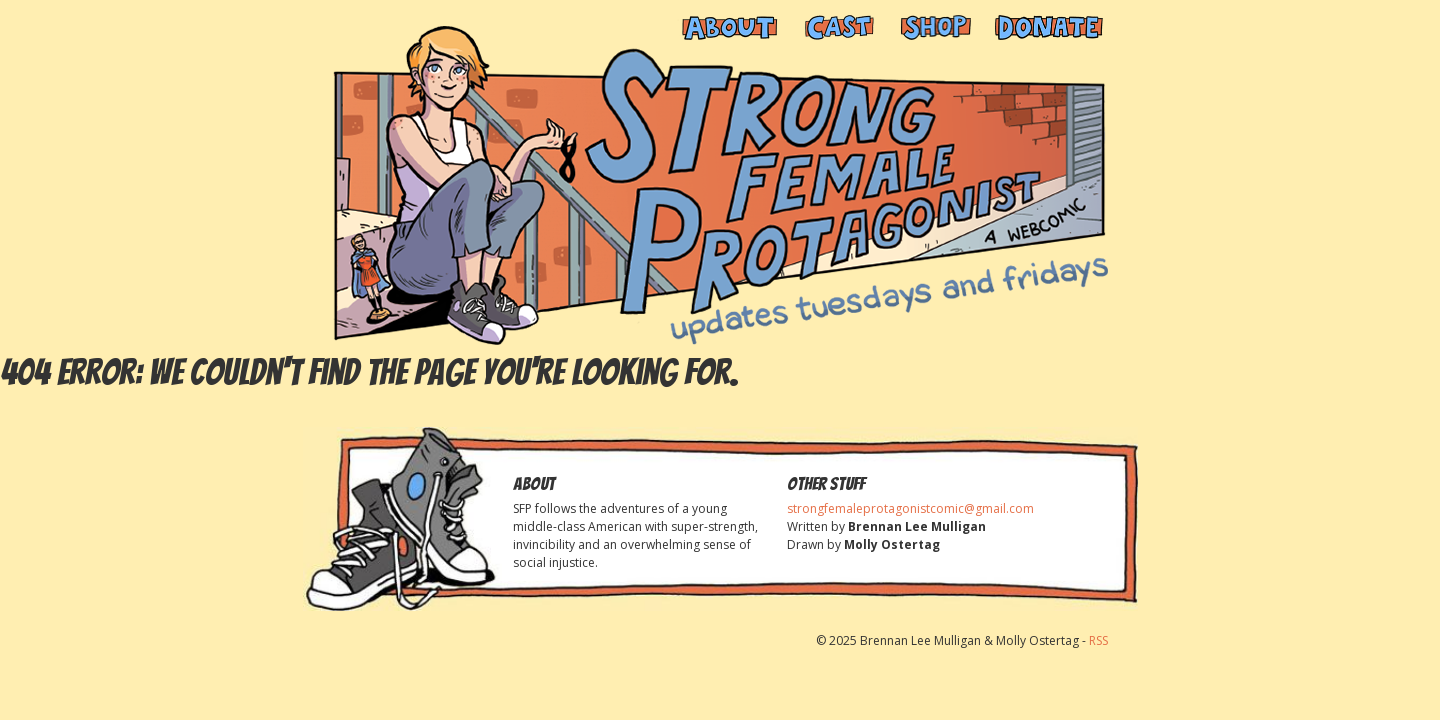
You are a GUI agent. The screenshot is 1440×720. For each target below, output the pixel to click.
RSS (1098, 640)
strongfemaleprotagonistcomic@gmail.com (910, 508)
